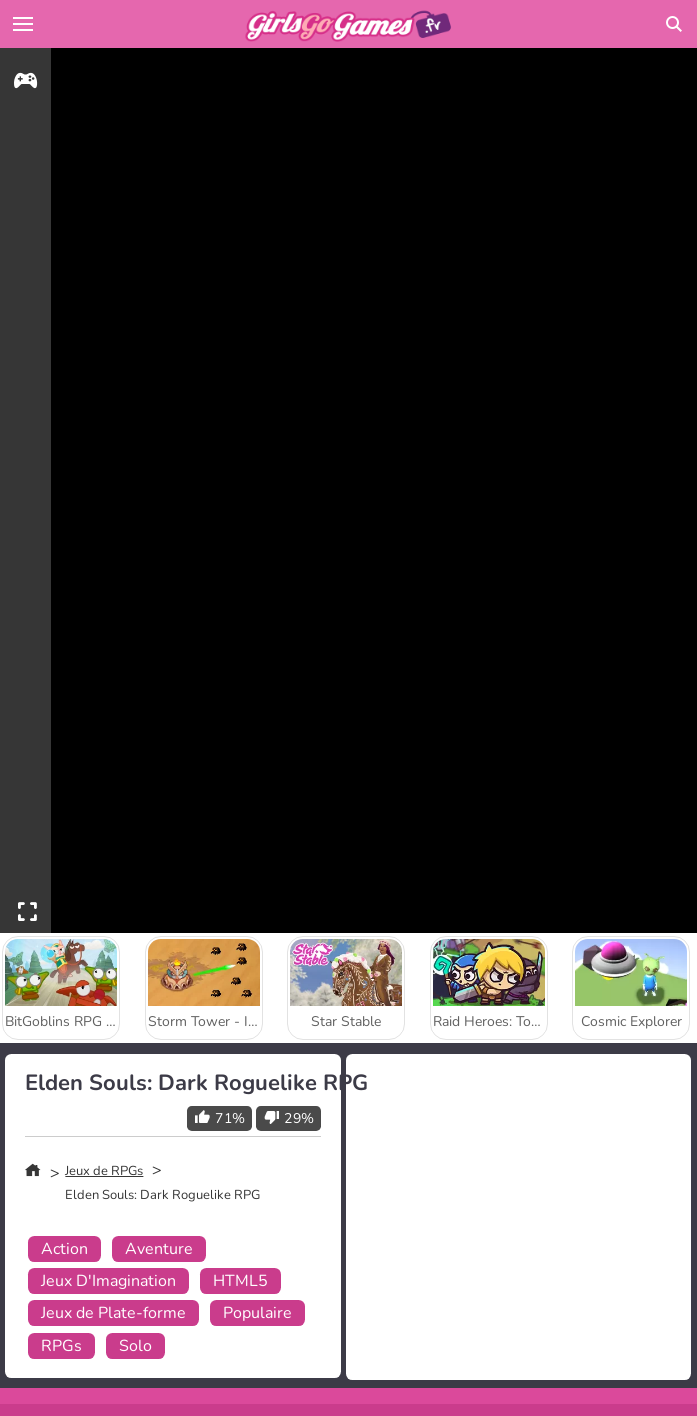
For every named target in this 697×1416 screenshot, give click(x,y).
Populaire (257, 1313)
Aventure (159, 1249)
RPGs (61, 1346)
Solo (135, 1346)
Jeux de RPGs (104, 1171)
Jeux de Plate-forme (113, 1313)
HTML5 (240, 1281)
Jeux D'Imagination (108, 1281)
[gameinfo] (25, 83)
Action (64, 1249)
